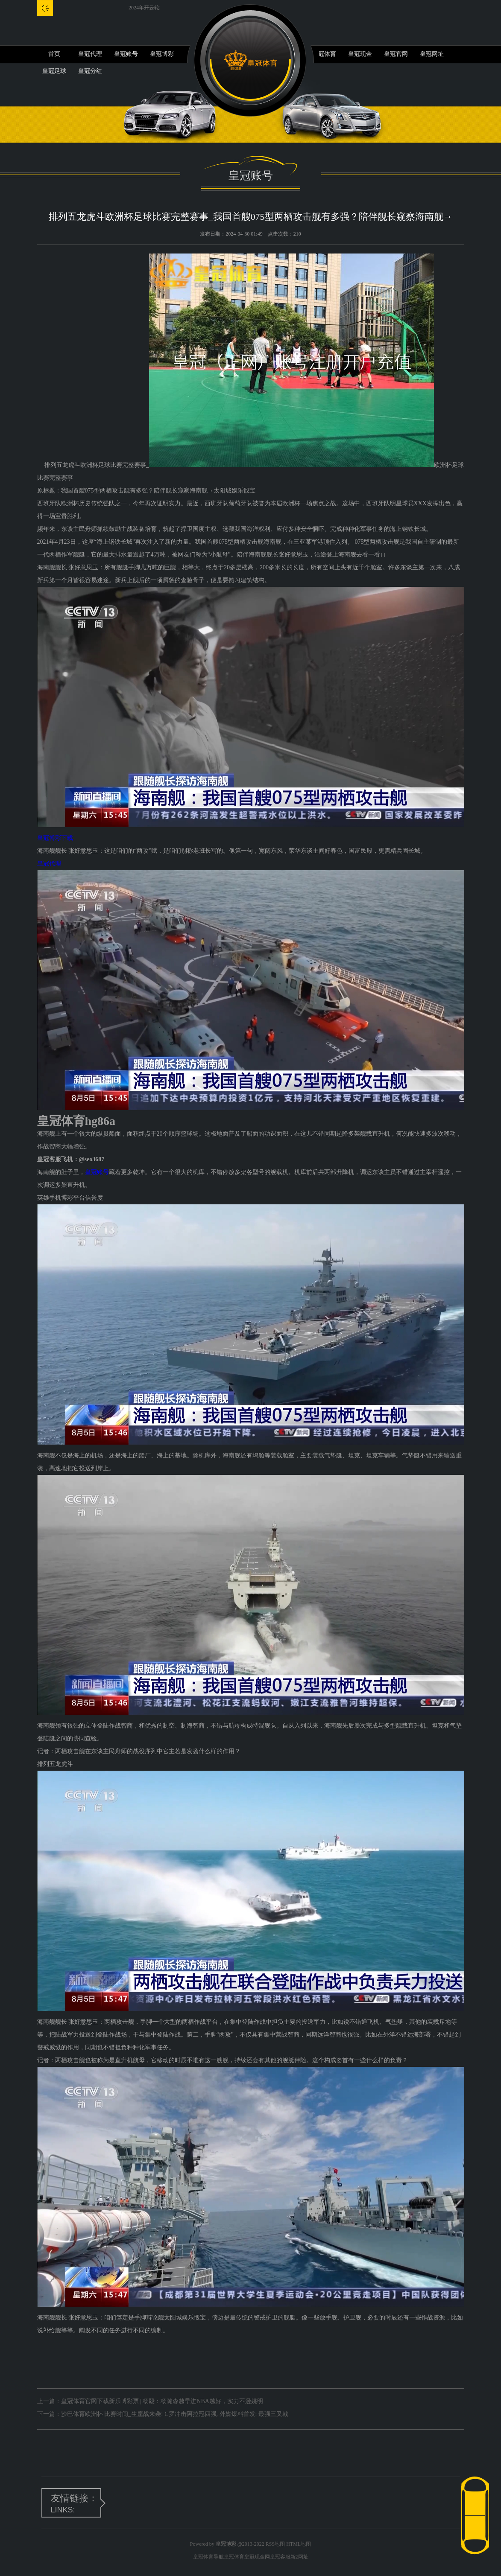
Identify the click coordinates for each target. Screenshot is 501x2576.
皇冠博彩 (162, 54)
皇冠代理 (90, 54)
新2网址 (299, 2557)
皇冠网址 (432, 54)
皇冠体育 (324, 54)
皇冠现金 (360, 54)
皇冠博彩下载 (55, 838)
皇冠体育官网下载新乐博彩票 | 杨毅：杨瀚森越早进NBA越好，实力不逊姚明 (162, 2401)
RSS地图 (275, 2544)
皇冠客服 (280, 2557)
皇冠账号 (126, 54)
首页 (54, 54)
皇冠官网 (396, 54)
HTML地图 (298, 2544)
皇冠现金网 (257, 2557)
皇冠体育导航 (208, 2557)
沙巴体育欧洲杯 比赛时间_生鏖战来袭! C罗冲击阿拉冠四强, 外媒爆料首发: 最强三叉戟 (174, 2414)
